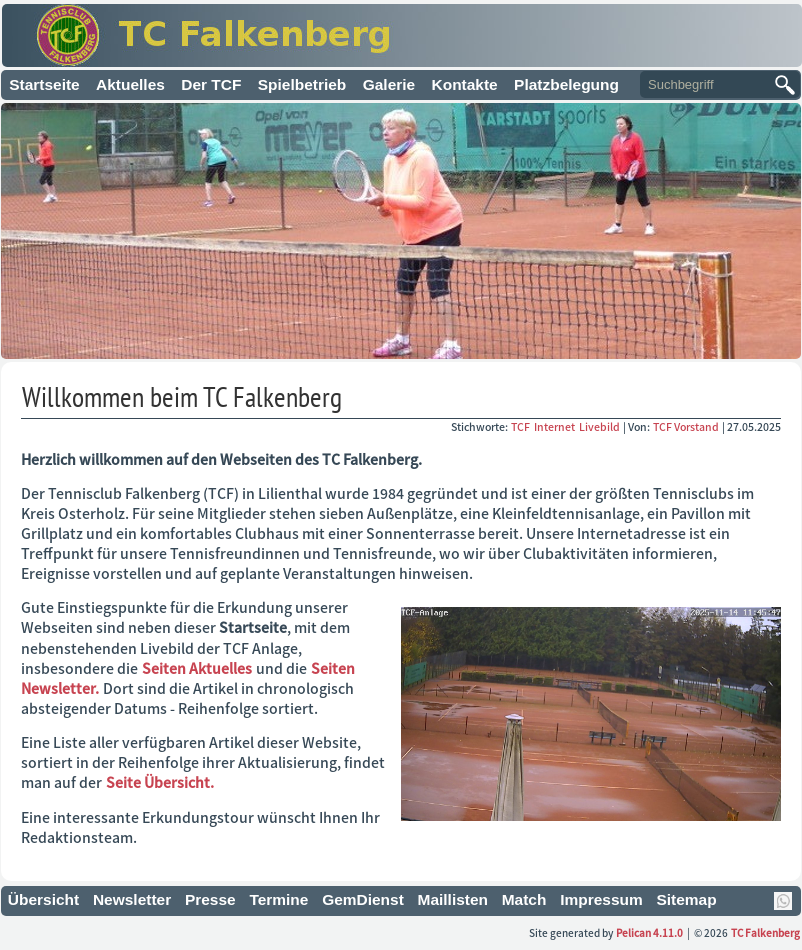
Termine (278, 899)
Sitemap (686, 899)
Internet (555, 426)
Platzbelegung (566, 84)
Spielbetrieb (302, 84)
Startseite (44, 84)
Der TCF (211, 84)
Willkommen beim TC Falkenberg (182, 396)
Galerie (389, 84)
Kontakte (465, 84)
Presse (210, 899)
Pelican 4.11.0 (649, 932)
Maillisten (453, 899)
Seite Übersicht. (160, 782)
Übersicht (43, 899)
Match (524, 899)
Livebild (600, 426)
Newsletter (132, 899)
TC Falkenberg (765, 932)
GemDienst (363, 899)
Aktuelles (130, 84)
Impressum (601, 899)
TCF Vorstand (686, 426)
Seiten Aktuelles (197, 668)
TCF (521, 426)
